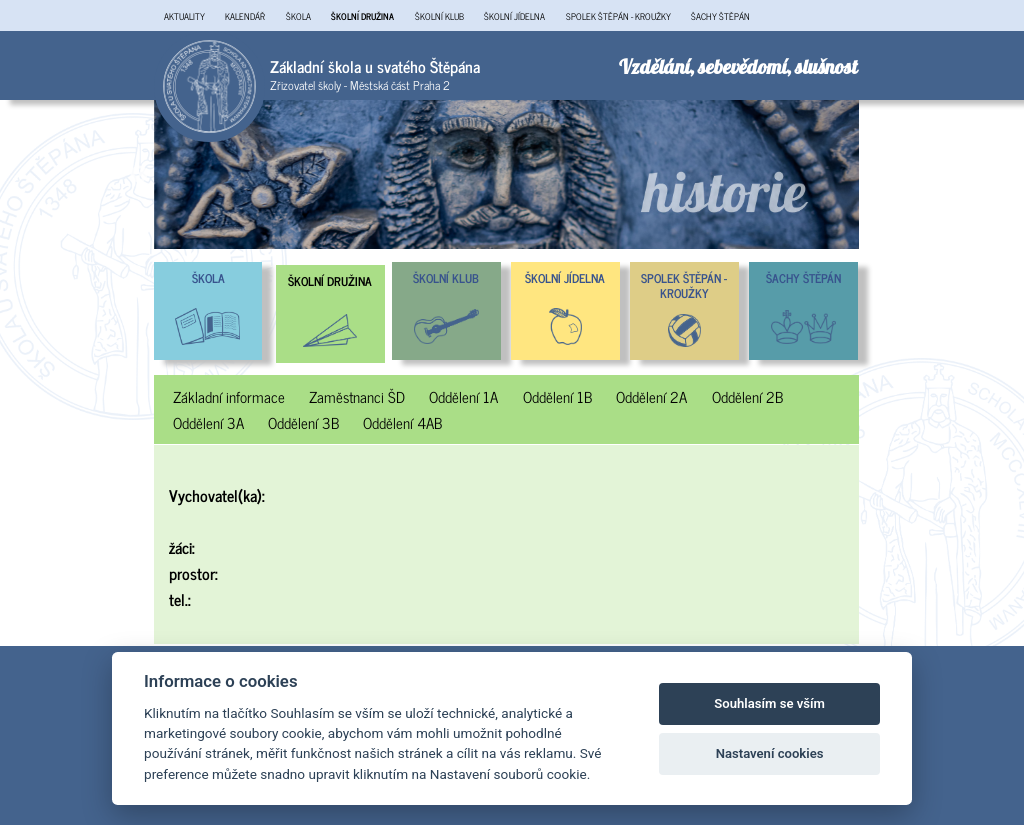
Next (874, 175)
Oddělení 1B (557, 397)
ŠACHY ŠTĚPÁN (720, 16)
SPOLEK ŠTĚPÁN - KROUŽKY (618, 16)
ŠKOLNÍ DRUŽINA (362, 16)
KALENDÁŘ (245, 16)
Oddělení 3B (303, 423)
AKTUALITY (184, 16)
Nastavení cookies (770, 753)
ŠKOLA (298, 16)
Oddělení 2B (747, 397)
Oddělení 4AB (402, 423)
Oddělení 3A (208, 423)
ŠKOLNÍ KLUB (439, 16)
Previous (139, 175)
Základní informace (229, 397)
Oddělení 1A (463, 397)
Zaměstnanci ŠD (357, 397)
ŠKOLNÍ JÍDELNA (514, 16)
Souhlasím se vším (769, 703)
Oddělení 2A (651, 397)
